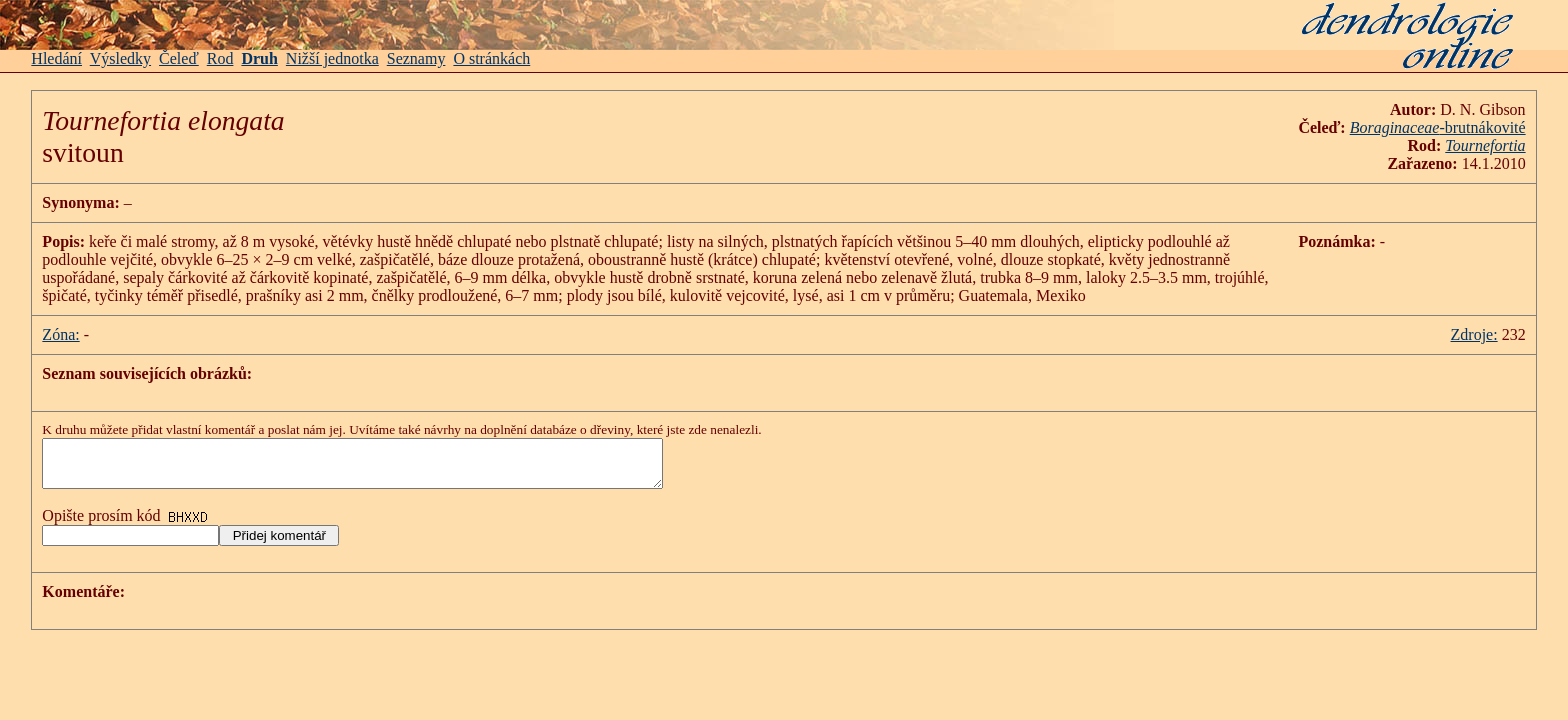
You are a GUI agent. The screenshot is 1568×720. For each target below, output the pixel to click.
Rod (220, 58)
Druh (259, 58)
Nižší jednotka (332, 58)
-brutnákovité (1438, 127)
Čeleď (179, 58)
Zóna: (60, 334)
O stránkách (491, 58)
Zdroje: (1474, 334)
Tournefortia (1485, 145)
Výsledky (120, 58)
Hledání (56, 58)
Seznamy (416, 58)
